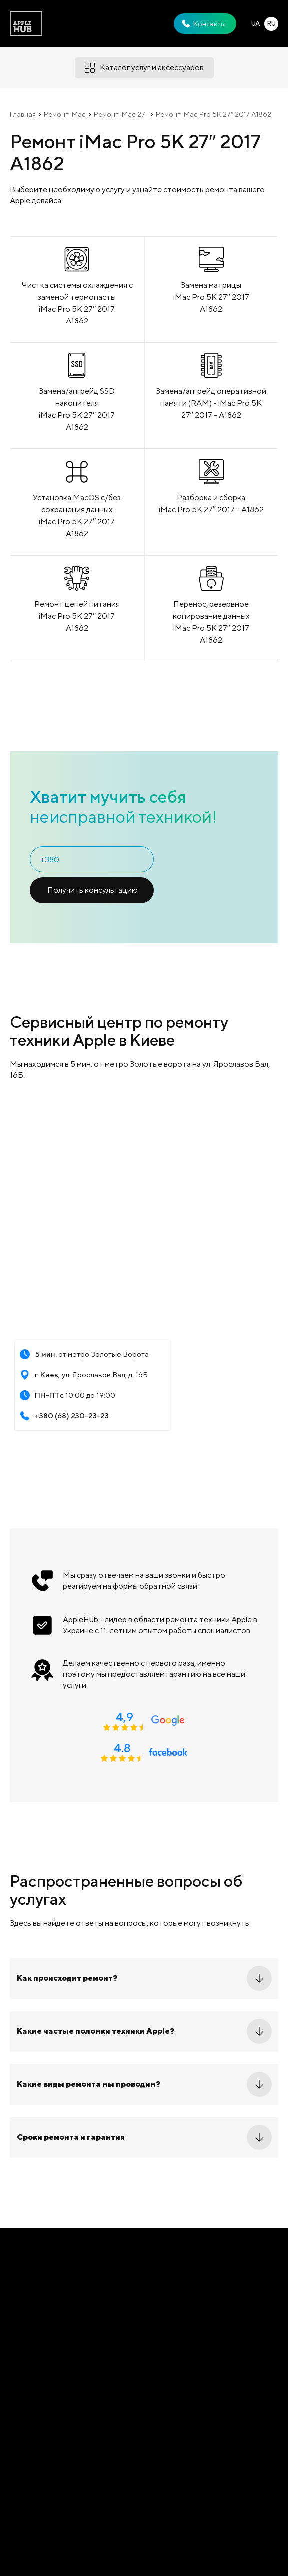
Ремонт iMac (65, 114)
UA (255, 23)
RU (271, 23)
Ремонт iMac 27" (121, 114)
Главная (23, 114)
